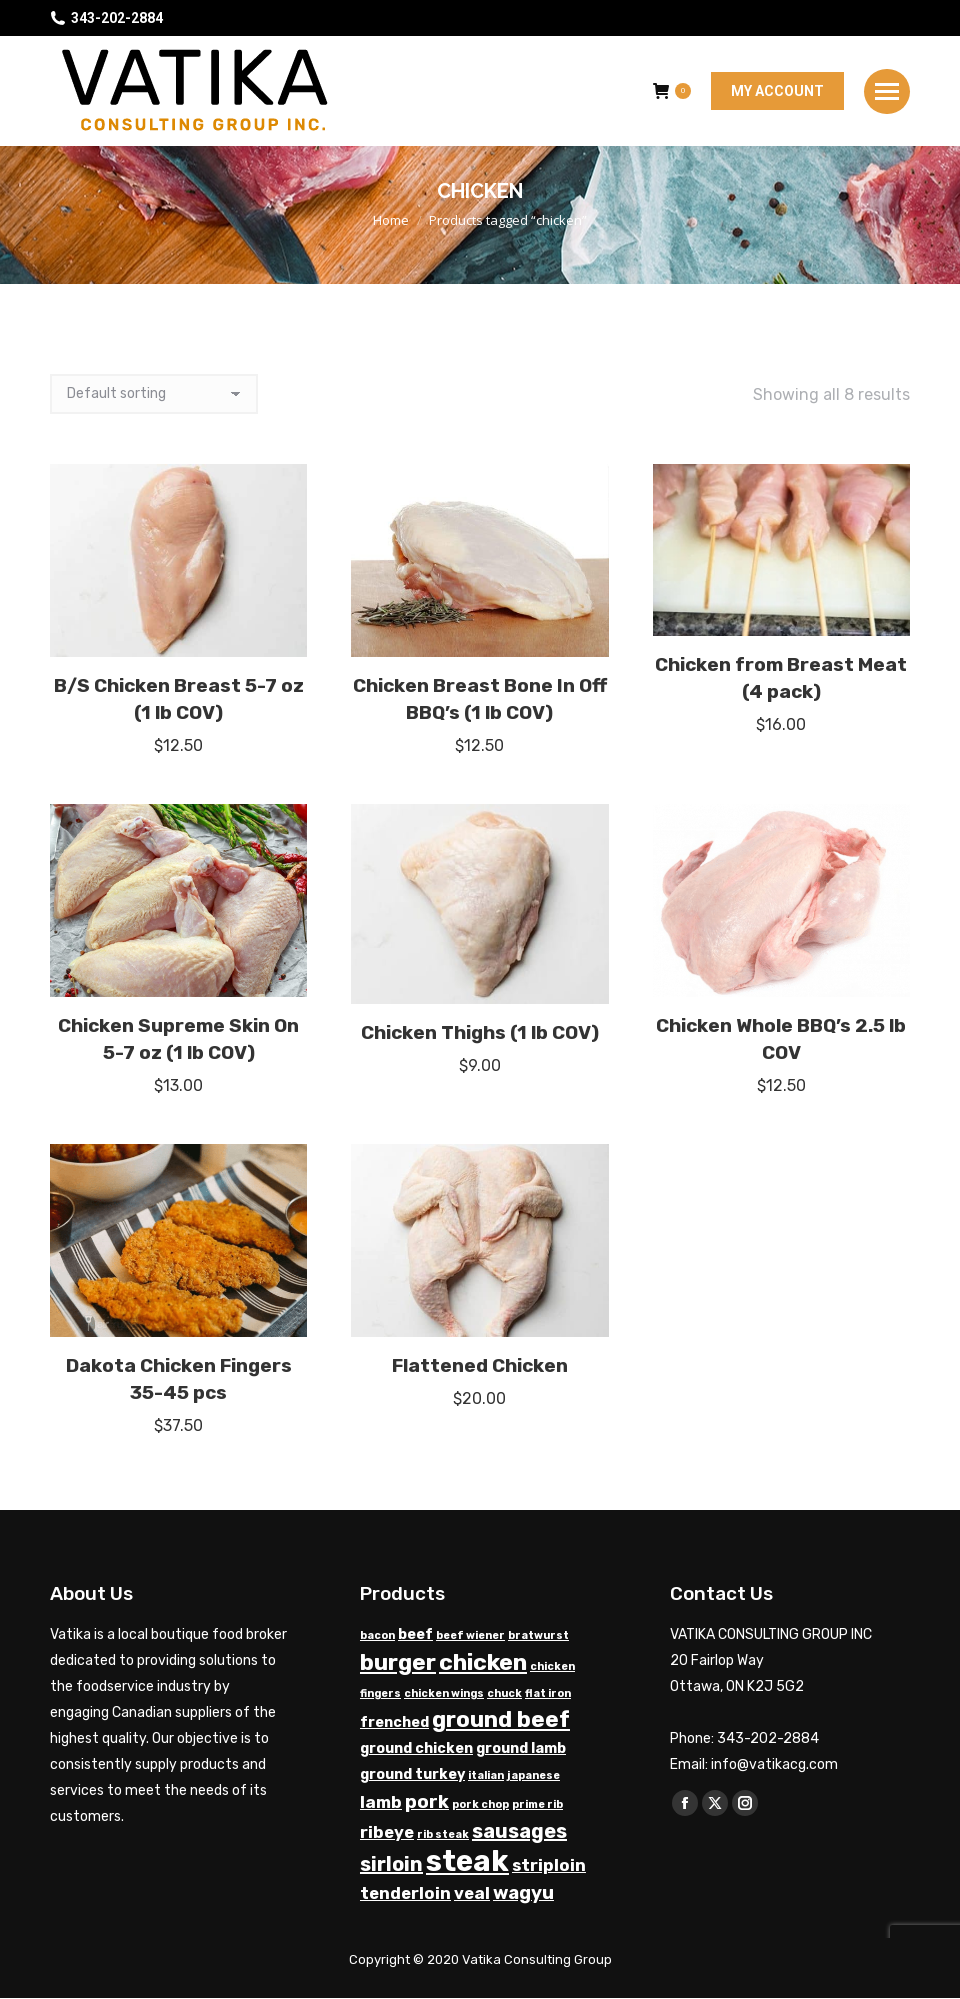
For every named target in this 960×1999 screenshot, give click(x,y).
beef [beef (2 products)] (415, 1634)
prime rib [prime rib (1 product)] (537, 1804)
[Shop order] (154, 394)
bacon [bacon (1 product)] (377, 1635)
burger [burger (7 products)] (398, 1662)
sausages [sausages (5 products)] (519, 1831)
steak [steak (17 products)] (467, 1861)
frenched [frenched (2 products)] (394, 1722)
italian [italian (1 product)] (486, 1775)
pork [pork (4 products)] (427, 1802)
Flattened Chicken (480, 1365)
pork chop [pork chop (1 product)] (480, 1804)
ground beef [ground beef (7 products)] (501, 1719)
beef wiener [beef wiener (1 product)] (470, 1635)
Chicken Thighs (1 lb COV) (480, 1032)
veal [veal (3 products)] (472, 1893)
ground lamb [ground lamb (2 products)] (521, 1748)
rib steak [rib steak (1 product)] (443, 1834)
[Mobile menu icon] (887, 91)
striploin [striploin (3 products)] (549, 1865)
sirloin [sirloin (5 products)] (391, 1864)
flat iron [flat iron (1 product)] (548, 1693)
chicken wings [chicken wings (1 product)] (444, 1693)
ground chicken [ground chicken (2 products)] (416, 1748)
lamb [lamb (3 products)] (381, 1802)
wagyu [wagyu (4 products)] (523, 1893)
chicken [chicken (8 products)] (483, 1662)
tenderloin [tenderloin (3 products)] (405, 1893)
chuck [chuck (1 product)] (504, 1693)
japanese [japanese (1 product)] (533, 1775)
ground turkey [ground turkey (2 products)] (412, 1774)
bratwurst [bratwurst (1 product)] (538, 1635)
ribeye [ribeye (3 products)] (387, 1832)
